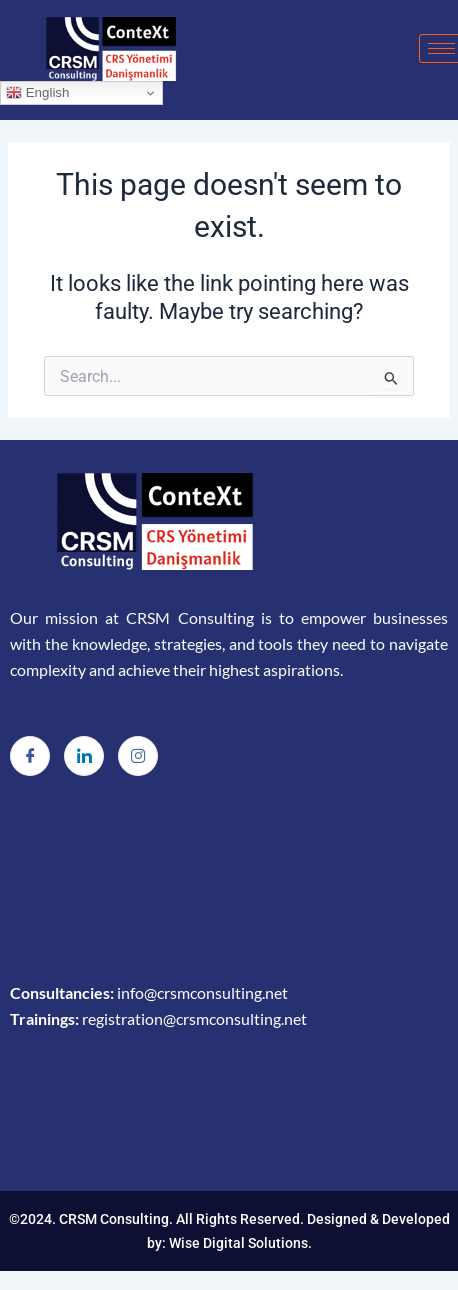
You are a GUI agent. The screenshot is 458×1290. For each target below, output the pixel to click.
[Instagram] (138, 756)
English (37, 93)
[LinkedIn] (84, 756)
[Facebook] (30, 756)
